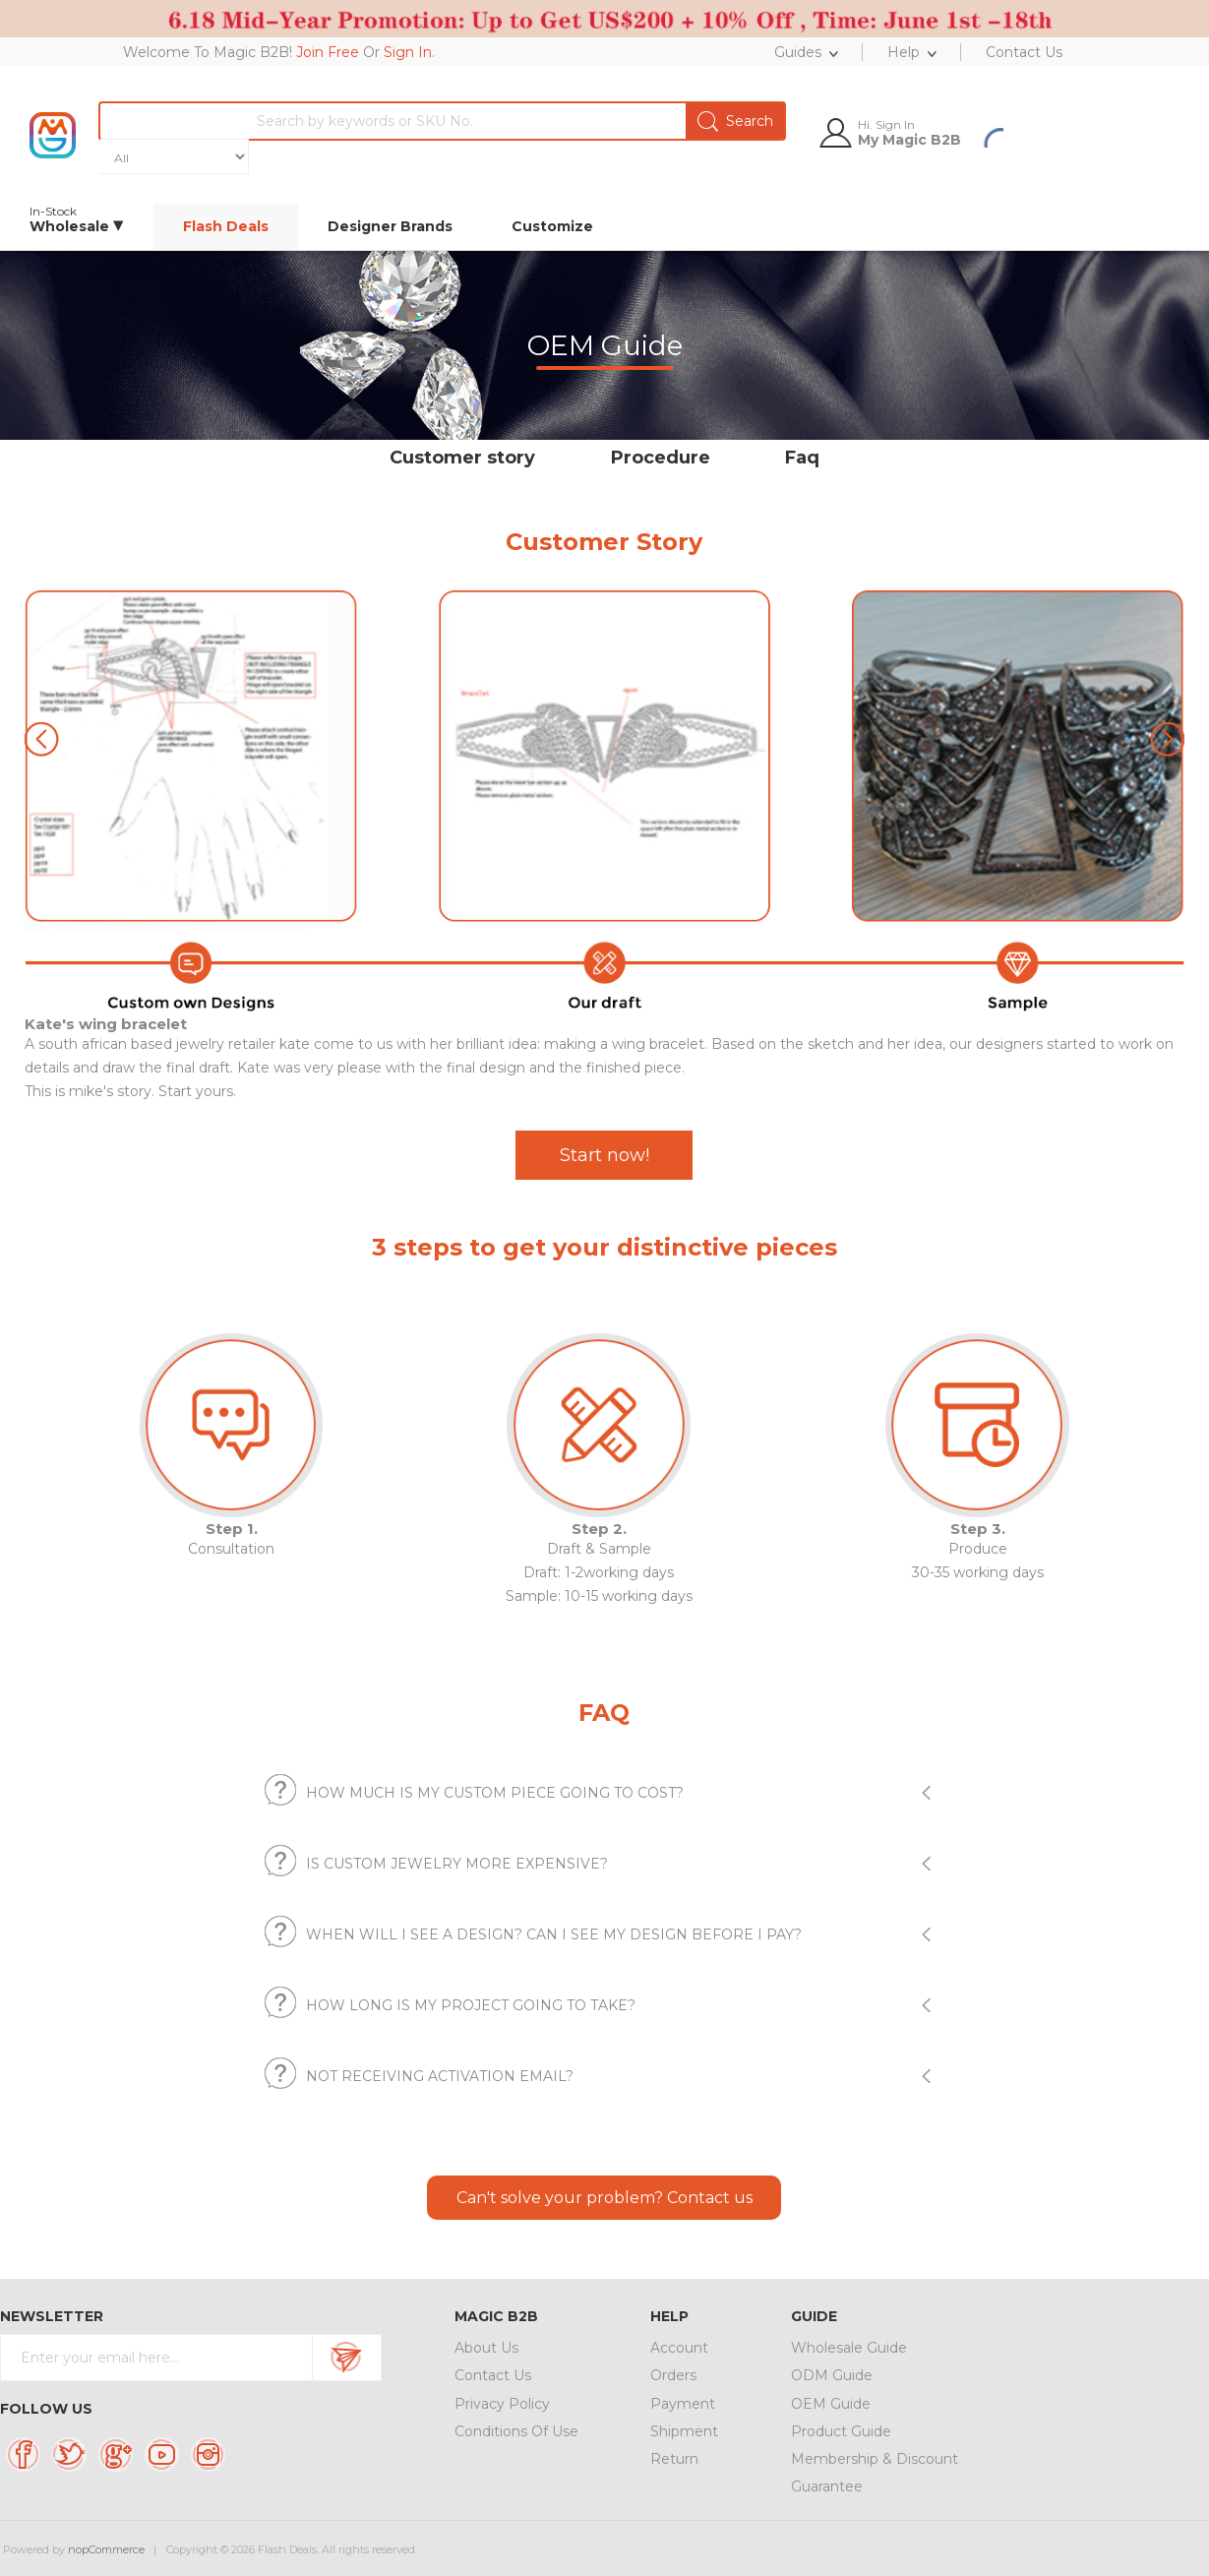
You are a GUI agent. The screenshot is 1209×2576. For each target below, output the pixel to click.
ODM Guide (832, 2375)
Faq (802, 457)
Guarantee (827, 2486)
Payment (682, 2404)
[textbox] (510, 121)
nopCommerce (106, 2549)
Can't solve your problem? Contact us (604, 2197)
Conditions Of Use (516, 2431)
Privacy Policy (502, 2404)
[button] (1167, 739)
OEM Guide (831, 2404)
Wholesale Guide (849, 2348)
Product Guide (841, 2431)
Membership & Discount (874, 2459)
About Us (486, 2348)
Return (674, 2459)
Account (679, 2348)
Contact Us (492, 2375)
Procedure (660, 457)
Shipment (684, 2431)
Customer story (462, 457)
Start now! (604, 1155)
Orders (673, 2375)
